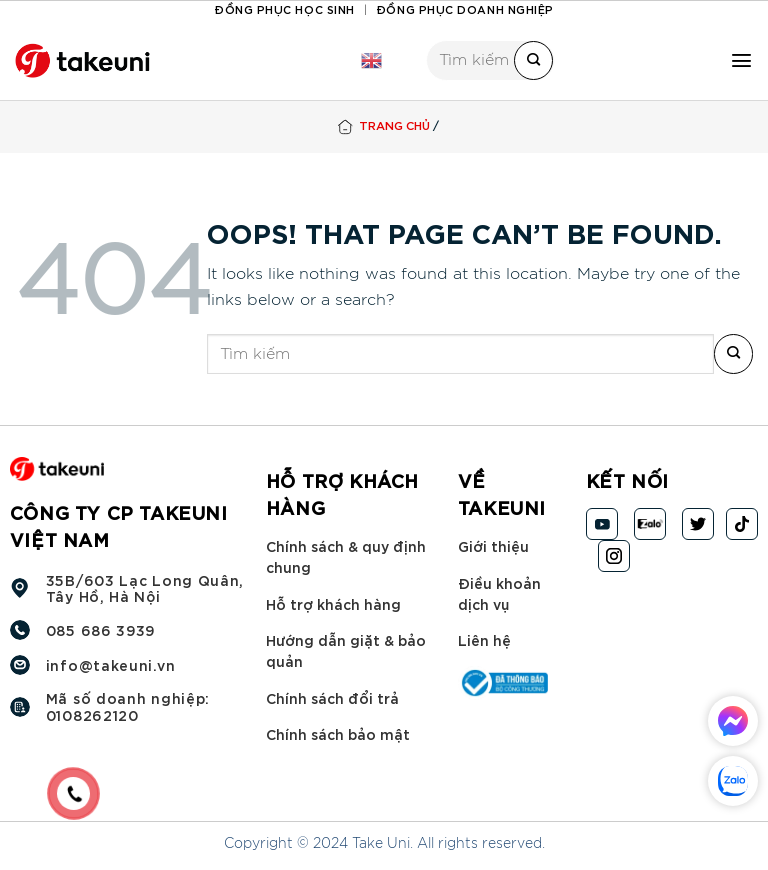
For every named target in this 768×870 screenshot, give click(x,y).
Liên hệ (484, 639)
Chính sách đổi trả (332, 697)
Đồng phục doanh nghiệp (465, 8)
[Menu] (741, 60)
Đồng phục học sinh (284, 8)
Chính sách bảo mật (338, 733)
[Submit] (533, 60)
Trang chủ (394, 124)
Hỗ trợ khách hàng (333, 602)
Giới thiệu (493, 545)
